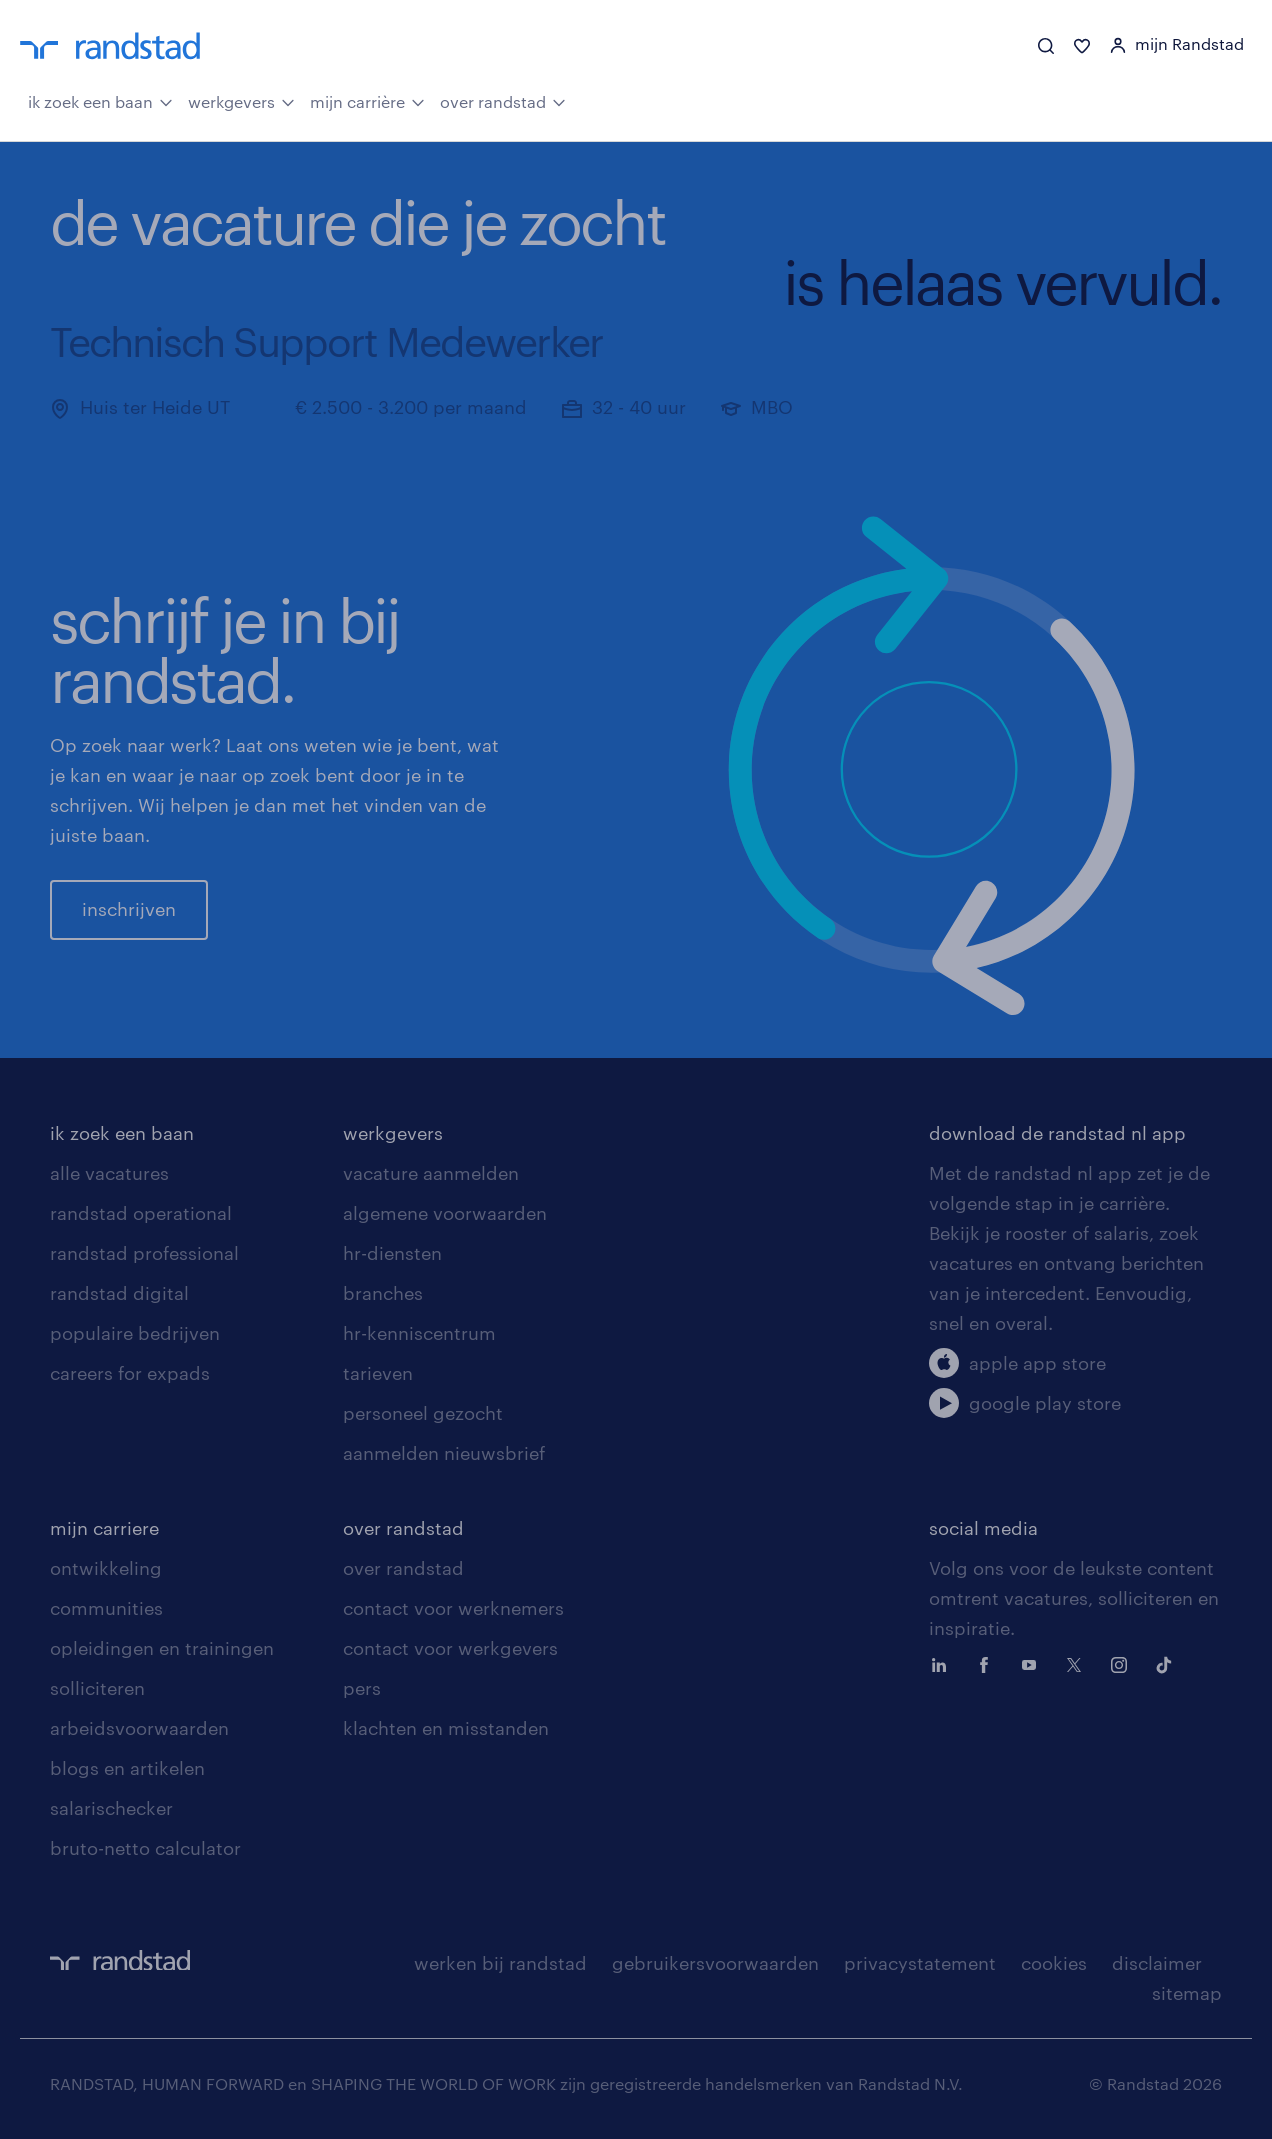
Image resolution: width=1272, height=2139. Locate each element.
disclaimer (1157, 1963)
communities (106, 1608)
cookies (1054, 1963)
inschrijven (129, 909)
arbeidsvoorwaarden (139, 1728)
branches (383, 1293)
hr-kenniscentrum (419, 1333)
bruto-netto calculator (145, 1848)
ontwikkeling (106, 1568)
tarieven (378, 1373)
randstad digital (119, 1293)
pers (362, 1688)
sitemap (1187, 1993)
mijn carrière (367, 100)
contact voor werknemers (453, 1608)
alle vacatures (109, 1173)
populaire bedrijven (135, 1333)
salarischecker (111, 1808)
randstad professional (144, 1253)
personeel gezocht (423, 1413)
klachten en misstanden (446, 1728)
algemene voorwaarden (445, 1213)
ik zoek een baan (100, 100)
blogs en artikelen (127, 1768)
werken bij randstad (500, 1963)
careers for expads (130, 1373)
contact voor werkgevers (450, 1648)
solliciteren (97, 1688)
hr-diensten (392, 1253)
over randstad (503, 100)
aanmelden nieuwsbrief (444, 1453)
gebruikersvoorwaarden (715, 1963)
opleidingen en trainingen (162, 1648)
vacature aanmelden (431, 1173)
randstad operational (141, 1213)
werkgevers (241, 100)
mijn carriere (104, 1528)
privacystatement (920, 1963)
